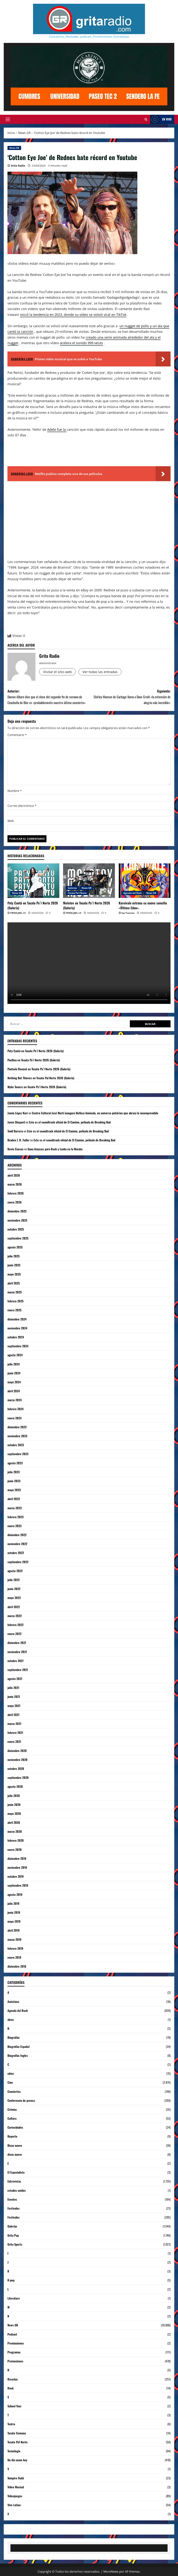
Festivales (13, 2208)
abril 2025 (13, 1283)
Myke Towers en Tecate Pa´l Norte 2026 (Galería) (36, 1087)
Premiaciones (15, 2343)
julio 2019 (13, 1903)
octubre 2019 (15, 1876)
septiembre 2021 (17, 1669)
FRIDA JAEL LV (18, 913)
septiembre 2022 (17, 1562)
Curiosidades (15, 2127)
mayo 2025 (14, 1274)
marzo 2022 (14, 1616)
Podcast (12, 2334)
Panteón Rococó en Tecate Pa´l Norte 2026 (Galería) (38, 1069)
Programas (14, 2352)
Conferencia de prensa (21, 2100)
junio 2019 (13, 1912)
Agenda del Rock (132, 893)
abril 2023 (13, 1499)
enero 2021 (14, 1741)
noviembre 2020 (17, 1759)
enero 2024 (14, 1418)
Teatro (11, 2424)
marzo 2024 (14, 1400)
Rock (10, 2388)
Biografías (13, 2037)
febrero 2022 (15, 1624)
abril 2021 (13, 1714)
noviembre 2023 (17, 1436)
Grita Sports (14, 2244)
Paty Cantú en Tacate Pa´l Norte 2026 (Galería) (32, 905)
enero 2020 (14, 1849)
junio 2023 (13, 1481)
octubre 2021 (15, 1661)
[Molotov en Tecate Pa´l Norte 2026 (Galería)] (89, 880)
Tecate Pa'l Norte (77, 893)
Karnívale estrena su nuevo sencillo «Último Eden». (143, 905)
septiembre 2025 (17, 1238)
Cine (10, 2082)
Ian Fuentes (128, 913)
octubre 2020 (15, 1768)
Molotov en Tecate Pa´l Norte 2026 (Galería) (86, 905)
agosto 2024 (15, 1355)
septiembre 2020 (18, 1777)
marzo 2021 (14, 1723)
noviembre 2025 (17, 1220)
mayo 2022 (14, 1597)
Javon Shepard (16, 1122)
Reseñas (12, 2379)
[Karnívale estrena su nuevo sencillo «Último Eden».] (145, 880)
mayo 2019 (14, 1921)
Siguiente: (130, 697)
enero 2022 (14, 1633)
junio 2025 (13, 1265)
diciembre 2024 (16, 1319)
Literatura (13, 2298)
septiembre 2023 (17, 1454)
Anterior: (48, 697)
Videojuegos (14, 2496)
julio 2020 (13, 1795)
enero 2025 (14, 1310)
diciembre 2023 (16, 1427)
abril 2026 (13, 1175)
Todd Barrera (15, 1131)
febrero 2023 (15, 1517)
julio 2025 (13, 1256)
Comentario (17, 735)
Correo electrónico (21, 806)
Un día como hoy (17, 2460)
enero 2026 (14, 1202)
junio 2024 (13, 1373)
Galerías (72, 888)
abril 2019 (13, 1930)
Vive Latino (14, 2505)
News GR (14, 147)
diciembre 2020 (17, 1750)
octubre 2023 (15, 1445)
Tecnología (13, 2451)
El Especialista (15, 2172)
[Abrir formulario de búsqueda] (146, 119)
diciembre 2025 (16, 1211)
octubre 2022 (15, 1552)
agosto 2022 (15, 1571)
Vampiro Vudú (15, 2478)
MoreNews (110, 2571)
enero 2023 (14, 1526)
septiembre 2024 (17, 1346)
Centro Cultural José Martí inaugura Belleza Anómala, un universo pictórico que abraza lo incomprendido (95, 1113)
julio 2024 (13, 1364)
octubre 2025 (15, 1229)
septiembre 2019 (17, 1885)
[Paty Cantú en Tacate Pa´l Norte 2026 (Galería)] (33, 880)
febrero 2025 (15, 1301)
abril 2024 (13, 1391)
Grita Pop (13, 2235)
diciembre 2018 (16, 1966)
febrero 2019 (15, 1948)
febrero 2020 (15, 1840)
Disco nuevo (14, 2145)
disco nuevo (14, 2154)
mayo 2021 (13, 1705)
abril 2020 (13, 1822)
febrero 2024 (15, 1409)
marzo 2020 (14, 1831)
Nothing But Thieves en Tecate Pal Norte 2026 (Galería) (40, 1078)
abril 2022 (13, 1607)
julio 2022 (13, 1580)
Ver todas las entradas (100, 672)
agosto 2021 (14, 1678)
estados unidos (16, 2190)
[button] (8, 119)
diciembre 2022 (16, 1535)
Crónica (12, 2109)
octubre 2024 (15, 1337)
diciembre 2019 (16, 1858)
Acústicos (13, 2001)
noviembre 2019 (17, 1867)
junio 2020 (14, 1804)
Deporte (12, 2136)
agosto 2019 (14, 1894)
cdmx (10, 2073)
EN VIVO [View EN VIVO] (160, 119)
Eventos (12, 2199)
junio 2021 (13, 1696)
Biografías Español (18, 2046)
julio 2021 (13, 1687)
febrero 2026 (15, 1193)
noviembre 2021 (17, 1652)
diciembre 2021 (16, 1642)
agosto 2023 (15, 1463)
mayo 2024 (14, 1382)
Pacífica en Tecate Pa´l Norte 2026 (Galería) (33, 1060)
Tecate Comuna (16, 2433)
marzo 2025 (14, 1292)
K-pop (11, 2280)
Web (10, 821)
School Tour (14, 2406)
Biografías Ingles (17, 2055)
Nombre (14, 791)
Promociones (15, 2361)
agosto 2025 (15, 1247)
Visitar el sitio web (57, 672)
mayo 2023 (14, 1490)
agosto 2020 (15, 1786)
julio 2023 (13, 1472)
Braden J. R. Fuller (18, 1140)
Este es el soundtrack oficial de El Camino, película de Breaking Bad (70, 1122)
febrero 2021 (15, 1732)
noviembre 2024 (17, 1328)
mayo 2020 (14, 1813)
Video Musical (15, 2487)
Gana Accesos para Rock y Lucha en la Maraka (55, 1149)
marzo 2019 (14, 1939)
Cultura (11, 2118)
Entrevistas (14, 2181)
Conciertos (14, 2091)
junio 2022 (13, 1588)
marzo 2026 (14, 1184)
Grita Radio (18, 165)
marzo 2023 (14, 1508)
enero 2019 (14, 1957)
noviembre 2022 (17, 1544)
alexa (10, 2019)
